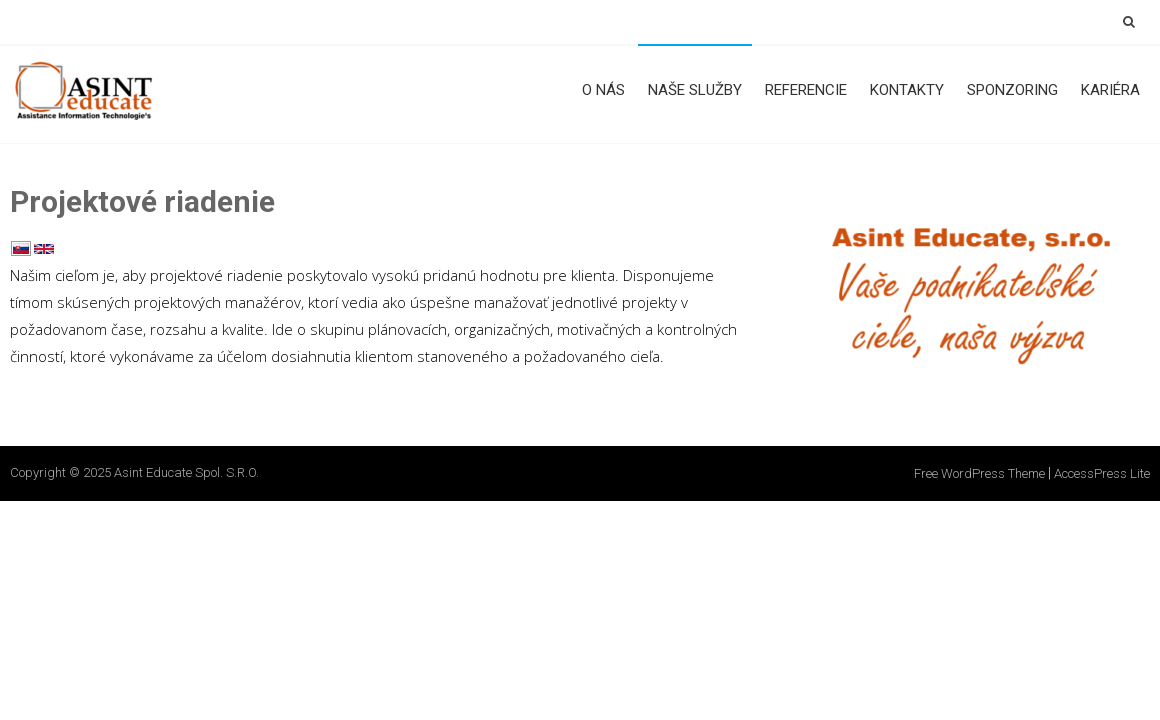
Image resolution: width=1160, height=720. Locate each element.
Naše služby (695, 90)
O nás (603, 90)
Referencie (806, 90)
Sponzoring (1012, 90)
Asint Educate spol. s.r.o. (186, 472)
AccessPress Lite (1102, 473)
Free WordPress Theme (979, 473)
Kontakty (907, 90)
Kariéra (1110, 90)
